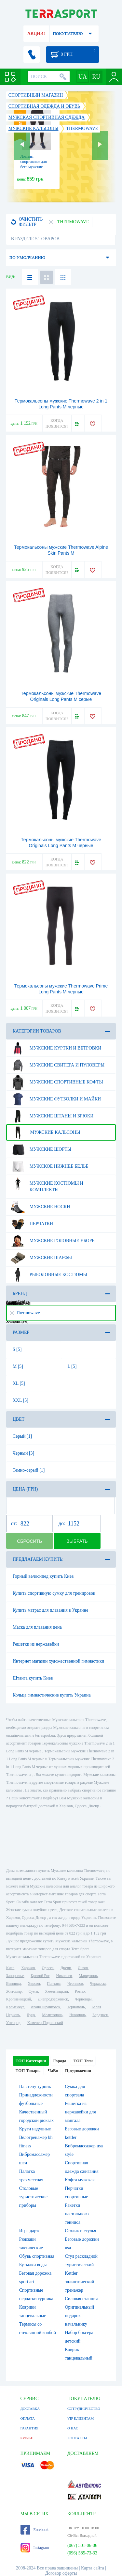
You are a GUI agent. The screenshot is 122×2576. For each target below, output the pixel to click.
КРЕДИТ (27, 2438)
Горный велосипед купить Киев (43, 1576)
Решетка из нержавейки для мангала (80, 2112)
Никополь (77, 2015)
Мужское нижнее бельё (49, 1166)
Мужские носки (40, 1206)
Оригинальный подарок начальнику (79, 2316)
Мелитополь (52, 2015)
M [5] (18, 1366)
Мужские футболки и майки (55, 1099)
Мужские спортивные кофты (56, 1082)
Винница (13, 1983)
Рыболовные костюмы (48, 1274)
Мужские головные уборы (53, 1240)
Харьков (28, 1968)
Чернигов (75, 1983)
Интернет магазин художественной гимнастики (58, 1661)
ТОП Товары (28, 2070)
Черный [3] (23, 1453)
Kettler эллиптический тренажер (79, 2282)
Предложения (78, 2070)
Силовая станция (81, 2298)
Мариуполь (88, 1975)
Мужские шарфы (41, 1257)
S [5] (17, 1349)
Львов (83, 1968)
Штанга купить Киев (33, 1678)
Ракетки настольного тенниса (77, 2214)
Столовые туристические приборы (33, 2197)
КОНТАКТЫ (77, 2438)
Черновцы (83, 1999)
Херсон (34, 1983)
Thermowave (25, 1312)
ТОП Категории (31, 2060)
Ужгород (13, 2022)
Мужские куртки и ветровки (56, 1048)
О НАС (72, 2428)
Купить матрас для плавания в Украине (50, 1610)
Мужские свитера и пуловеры (57, 1065)
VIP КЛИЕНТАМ (80, 2418)
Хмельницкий (56, 1991)
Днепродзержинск (53, 1999)
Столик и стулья (80, 2230)
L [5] (72, 1366)
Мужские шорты (40, 1149)
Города (59, 2060)
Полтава (54, 1983)
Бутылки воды (33, 2264)
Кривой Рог (40, 1975)
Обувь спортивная (36, 2256)
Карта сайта (92, 2568)
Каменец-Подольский (45, 2022)
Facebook (34, 2530)
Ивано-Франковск (45, 2007)
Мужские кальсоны (45, 1132)
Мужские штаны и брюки (52, 1116)
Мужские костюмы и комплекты (46, 1184)
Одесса (48, 1968)
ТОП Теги (83, 2060)
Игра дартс (29, 2230)
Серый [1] (22, 1436)
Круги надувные (35, 2128)
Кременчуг (15, 2007)
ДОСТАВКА (30, 2408)
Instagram (34, 2547)
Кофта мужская (80, 2179)
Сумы (33, 1991)
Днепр (66, 1968)
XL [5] (19, 1383)
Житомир (14, 1991)
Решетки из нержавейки (36, 1644)
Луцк (31, 2015)
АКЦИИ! (36, 33)
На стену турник (35, 2086)
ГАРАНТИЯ (29, 2428)
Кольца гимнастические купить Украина (52, 1695)
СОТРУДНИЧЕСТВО (83, 2408)
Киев (10, 1968)
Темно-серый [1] (29, 1470)
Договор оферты (61, 2573)
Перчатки (31, 1223)
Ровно (80, 1991)
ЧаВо (53, 2070)
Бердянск (100, 2015)
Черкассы (98, 1983)
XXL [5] (20, 1400)
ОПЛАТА (27, 2418)
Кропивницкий (18, 1999)
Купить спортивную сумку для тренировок (54, 1593)
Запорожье (15, 1975)
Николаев (64, 1975)
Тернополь (76, 2007)
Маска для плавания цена (37, 1627)
